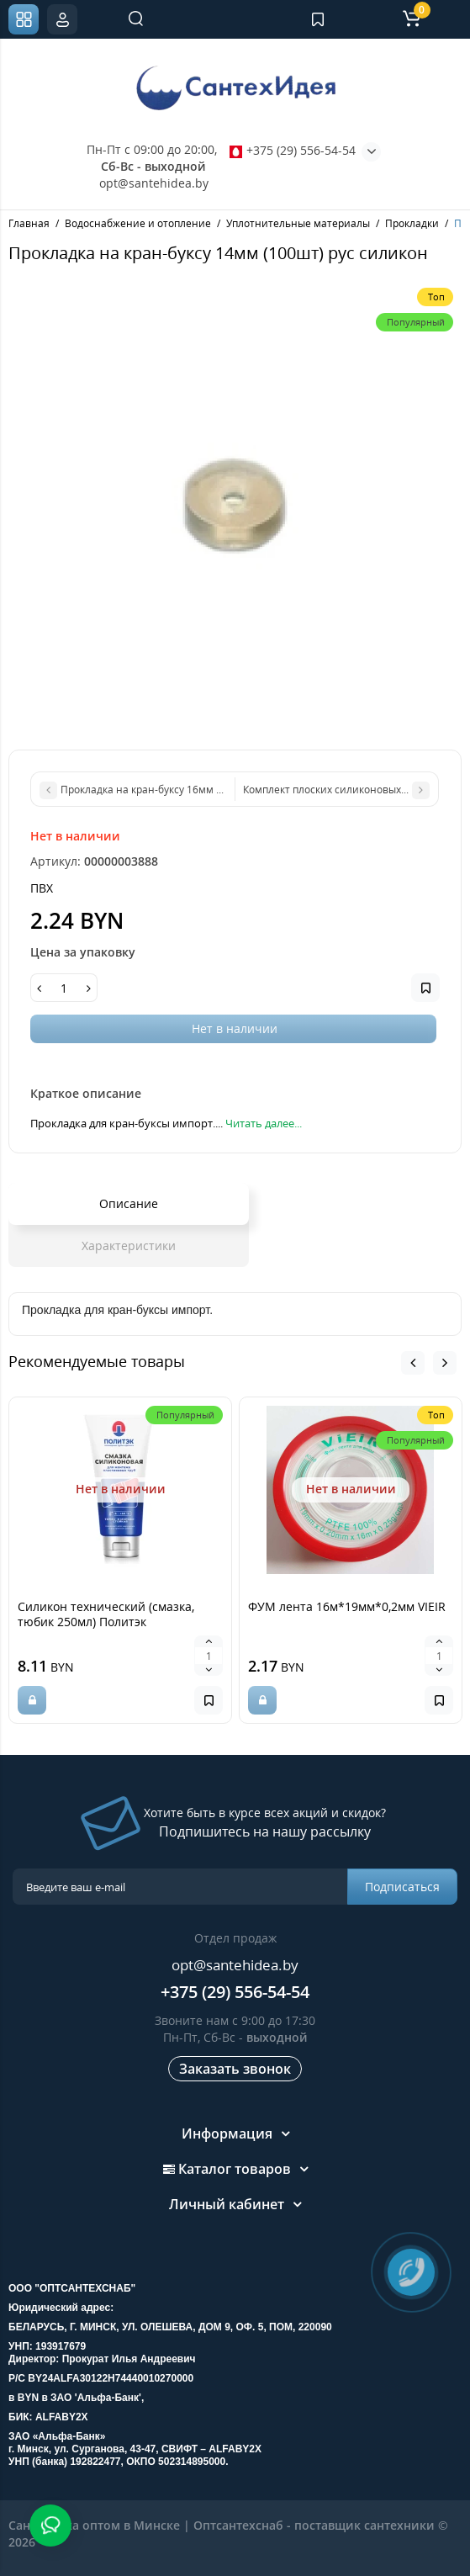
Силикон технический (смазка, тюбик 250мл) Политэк (106, 1614)
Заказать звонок (235, 2068)
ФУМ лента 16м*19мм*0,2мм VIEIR (347, 1606)
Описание (128, 1203)
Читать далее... (263, 1123)
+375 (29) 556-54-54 (293, 150)
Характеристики (129, 1246)
